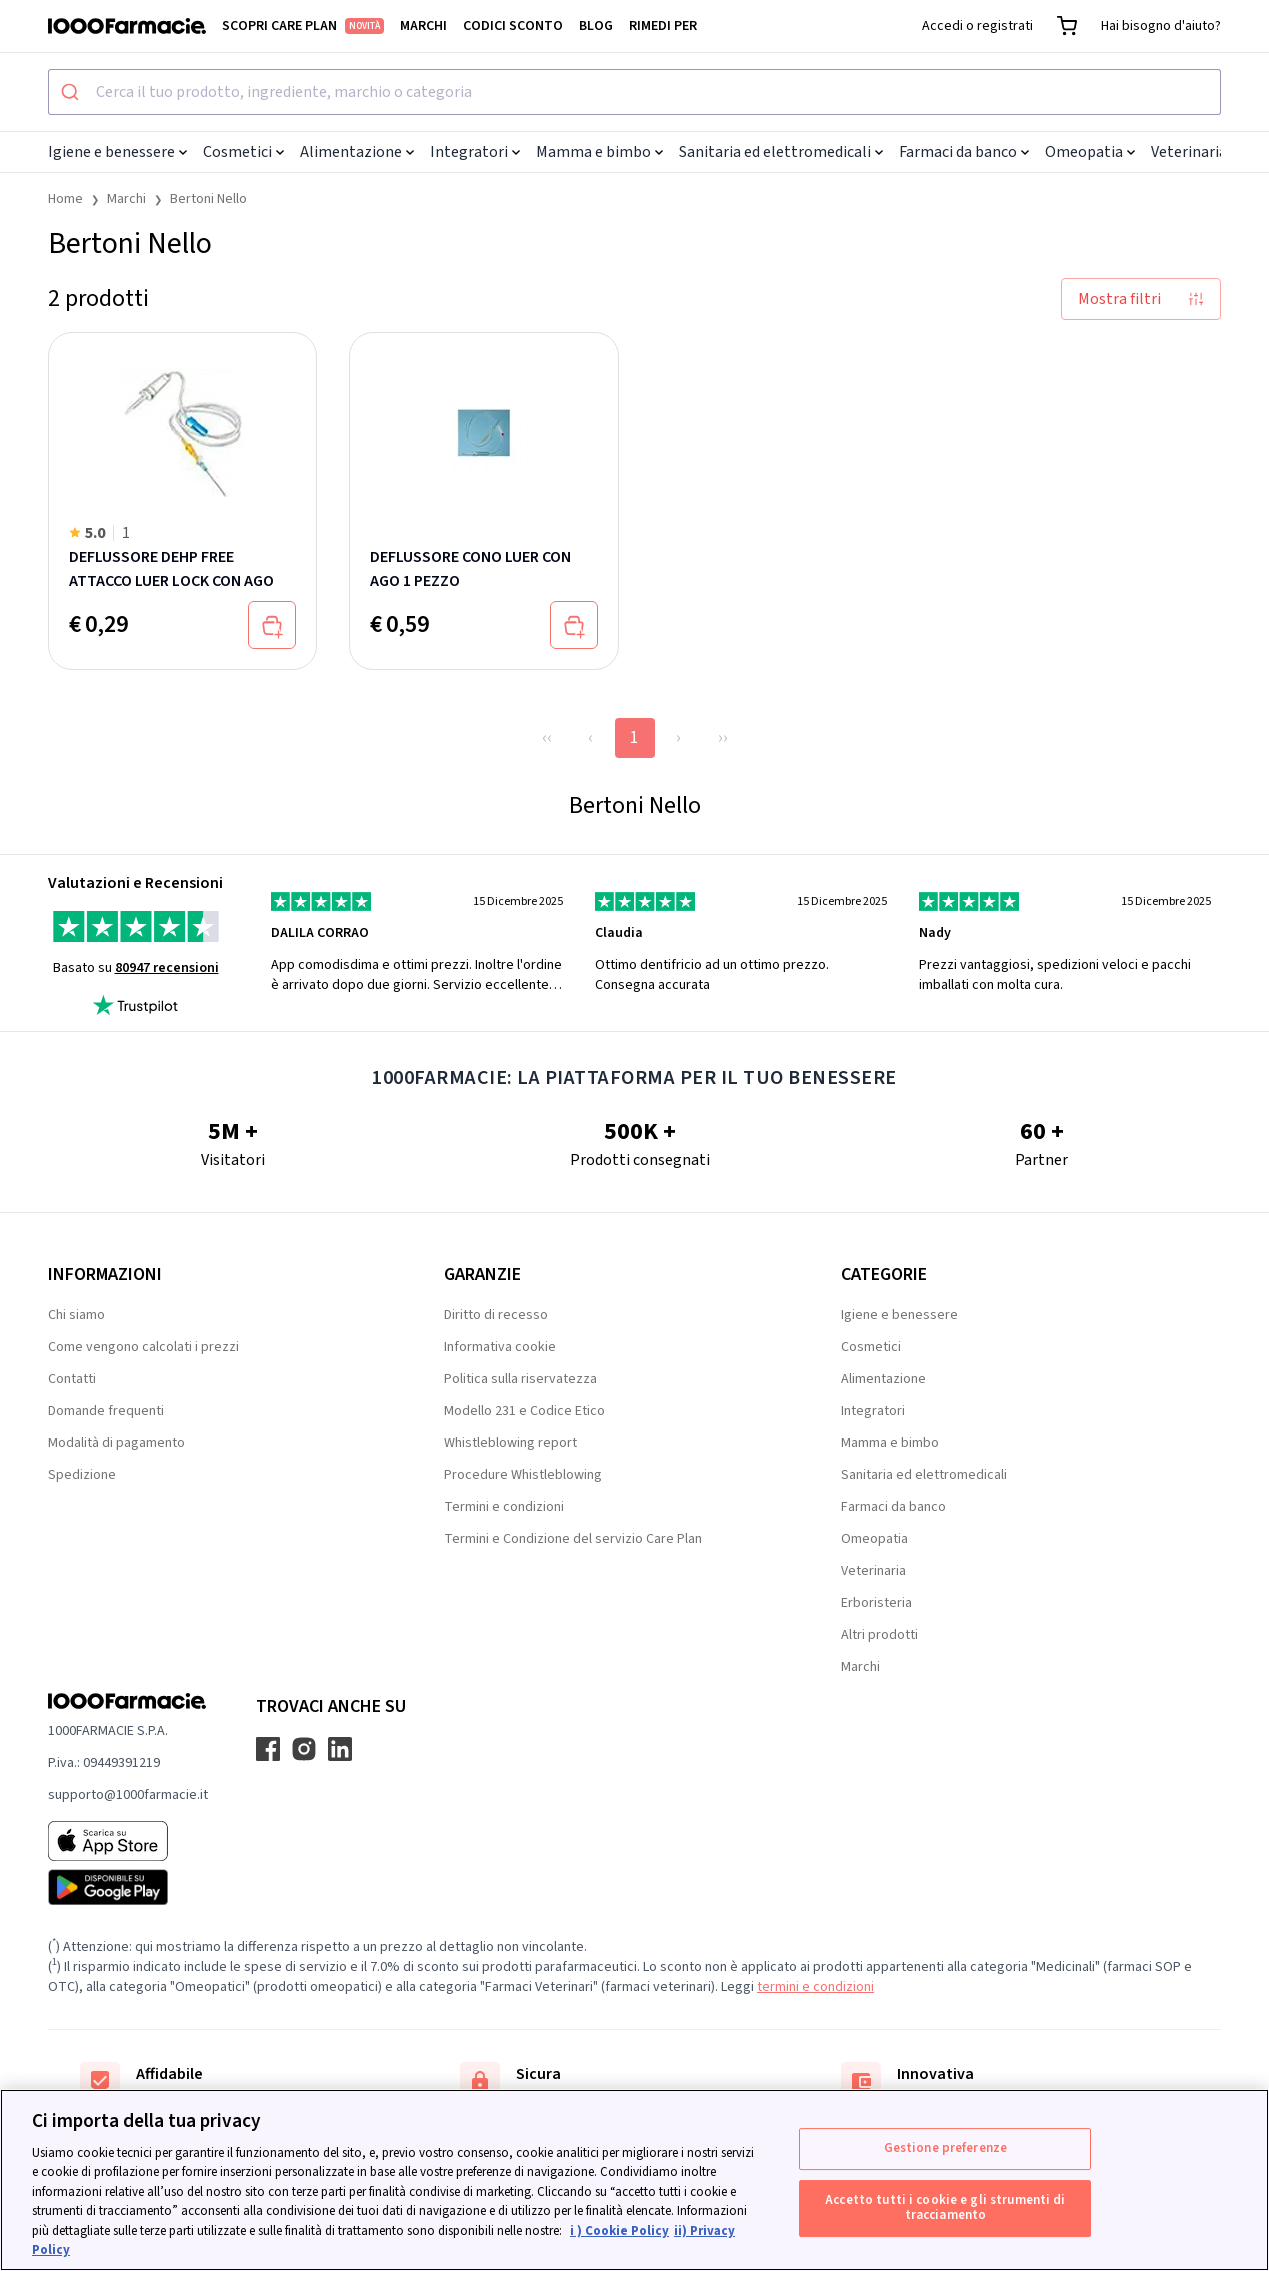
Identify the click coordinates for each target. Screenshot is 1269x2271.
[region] (634, 2180)
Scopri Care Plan (303, 26)
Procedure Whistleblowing (523, 1475)
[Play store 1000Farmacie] (128, 1887)
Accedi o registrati (977, 26)
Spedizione (82, 1475)
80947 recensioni (167, 968)
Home (65, 199)
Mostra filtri (1141, 299)
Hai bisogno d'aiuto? (1161, 26)
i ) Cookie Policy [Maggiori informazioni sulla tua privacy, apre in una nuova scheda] (619, 2231)
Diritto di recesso (496, 1315)
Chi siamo (76, 1315)
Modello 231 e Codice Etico (524, 1411)
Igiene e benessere (117, 152)
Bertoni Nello (208, 199)
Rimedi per (663, 26)
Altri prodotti (879, 1635)
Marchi (423, 26)
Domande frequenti (106, 1411)
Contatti (72, 1379)
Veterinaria (1195, 152)
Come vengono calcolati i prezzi (143, 1347)
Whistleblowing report (510, 1443)
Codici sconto (513, 26)
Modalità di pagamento (116, 1443)
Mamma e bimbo (599, 152)
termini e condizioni (815, 1987)
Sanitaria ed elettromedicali (781, 152)
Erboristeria (876, 1603)
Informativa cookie (500, 1347)
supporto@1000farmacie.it (128, 1795)
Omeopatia (1090, 152)
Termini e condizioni (504, 1507)
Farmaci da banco (964, 152)
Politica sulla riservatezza (520, 1379)
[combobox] (634, 92)
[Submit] (72, 92)
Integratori (475, 152)
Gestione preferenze (945, 2148)
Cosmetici (243, 152)
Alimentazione (357, 152)
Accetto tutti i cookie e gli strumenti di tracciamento (945, 2208)
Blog (596, 26)
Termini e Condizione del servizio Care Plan (573, 1539)
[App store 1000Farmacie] (128, 1841)
